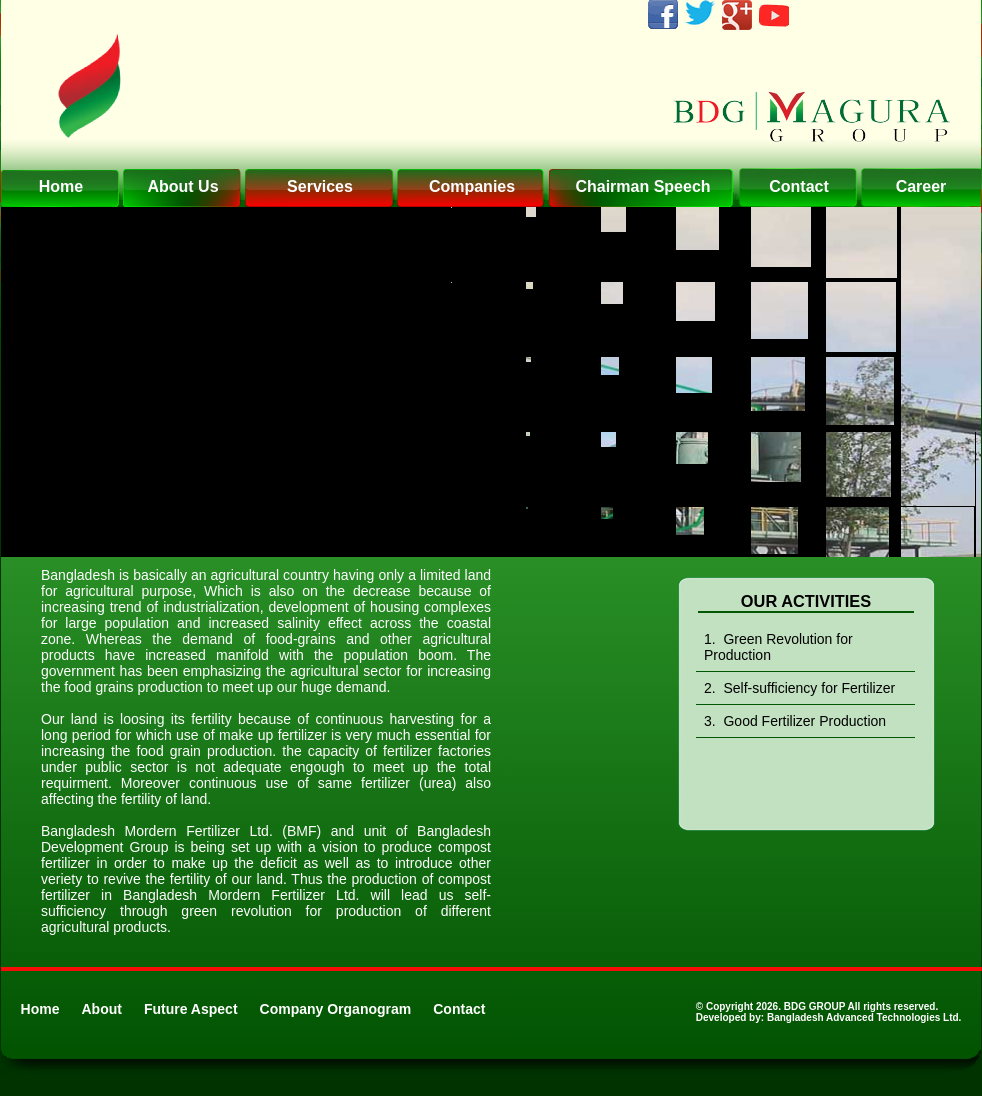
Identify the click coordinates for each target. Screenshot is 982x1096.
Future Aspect (191, 1009)
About (102, 1009)
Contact (459, 1009)
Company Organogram (336, 1009)
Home (40, 1009)
